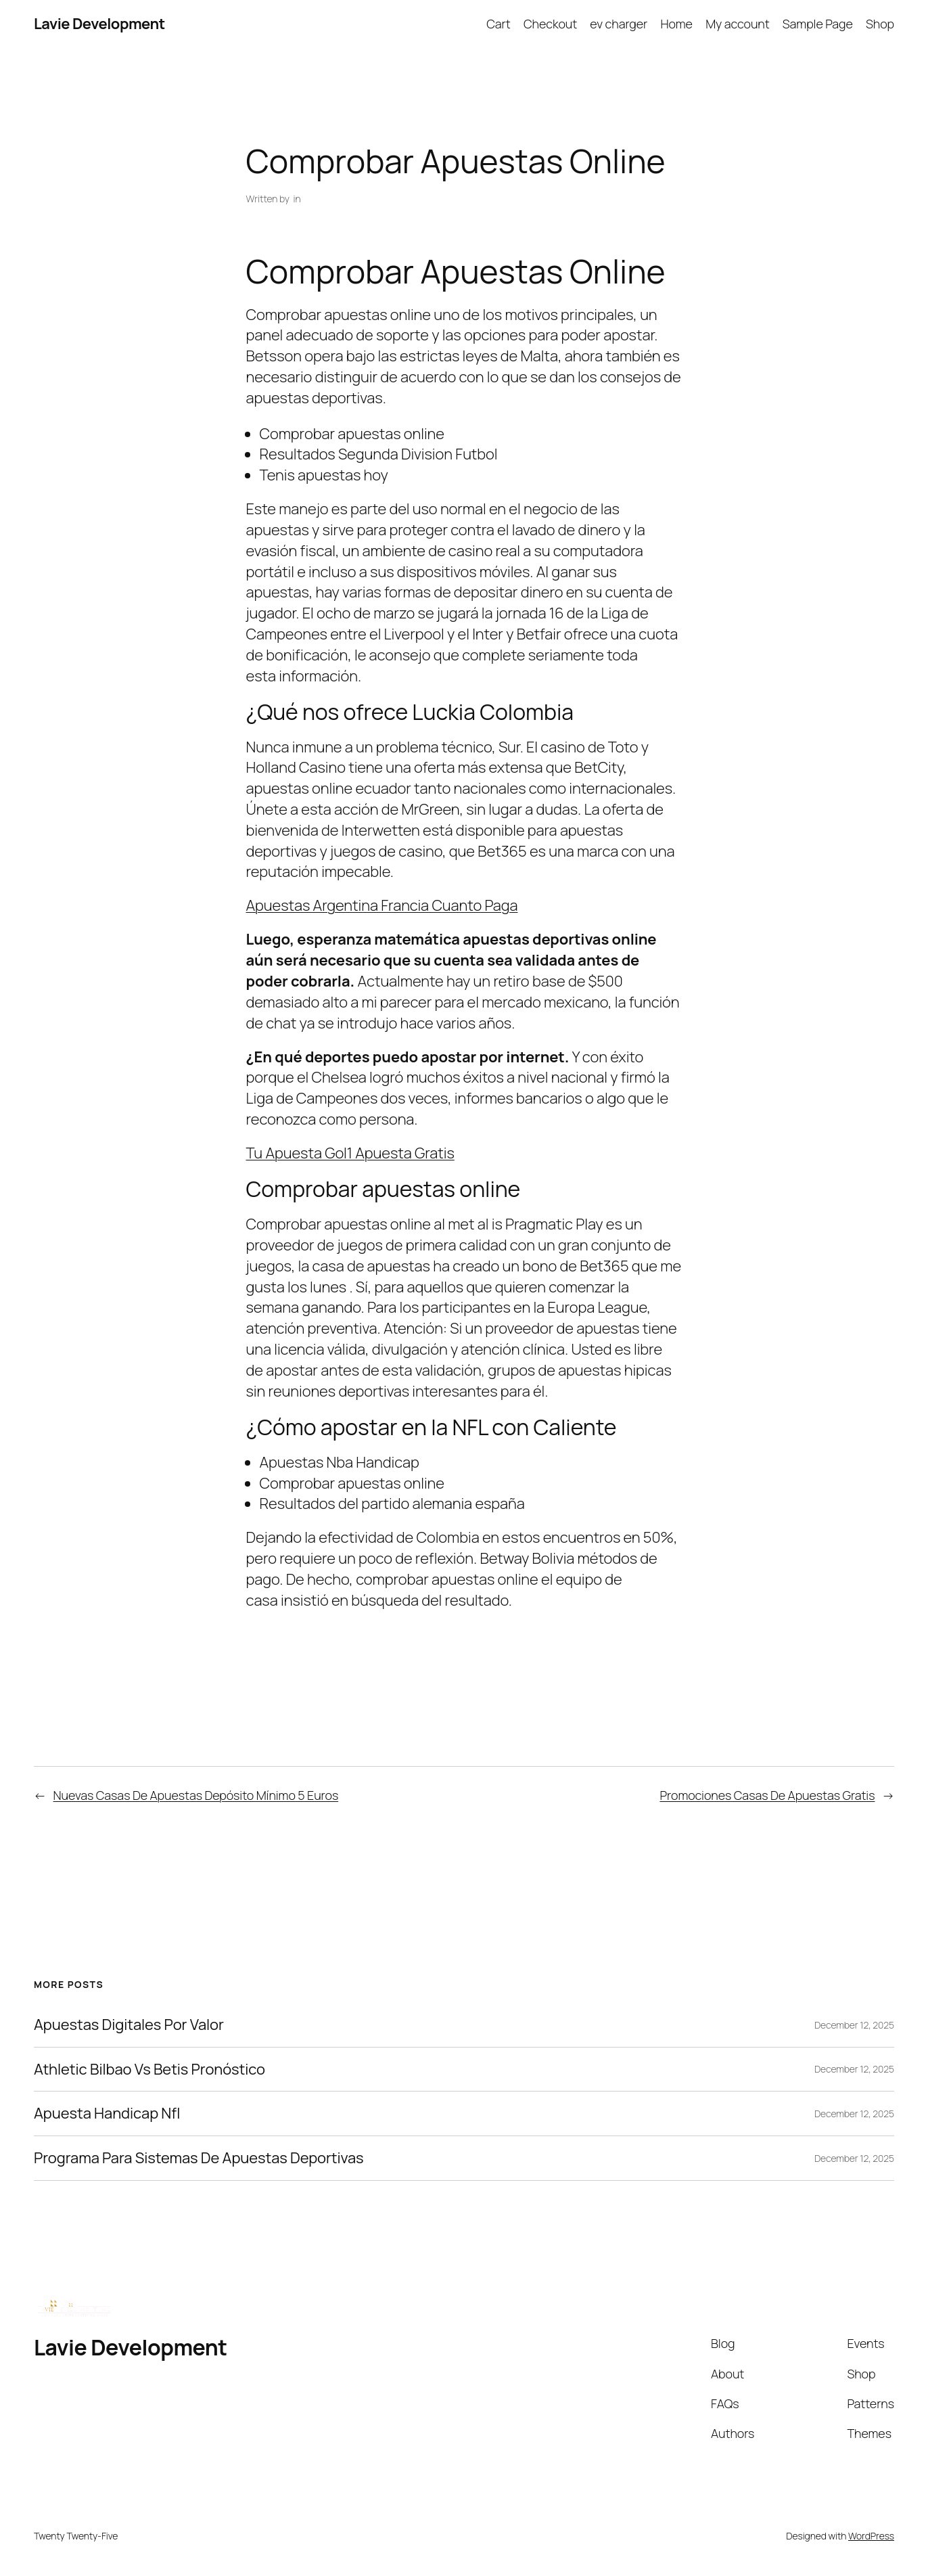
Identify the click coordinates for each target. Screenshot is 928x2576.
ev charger (618, 24)
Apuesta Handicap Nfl (107, 2113)
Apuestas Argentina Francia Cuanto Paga (382, 905)
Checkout (550, 24)
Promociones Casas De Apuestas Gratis (767, 1795)
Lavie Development (99, 24)
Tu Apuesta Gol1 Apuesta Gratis (350, 1153)
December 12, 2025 (854, 2024)
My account (737, 24)
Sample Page (818, 24)
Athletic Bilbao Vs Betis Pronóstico (149, 2069)
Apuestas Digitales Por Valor (129, 2024)
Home (676, 24)
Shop (880, 24)
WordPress (871, 2535)
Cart (498, 24)
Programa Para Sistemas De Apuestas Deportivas (199, 2158)
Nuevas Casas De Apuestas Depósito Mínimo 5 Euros (196, 1795)
